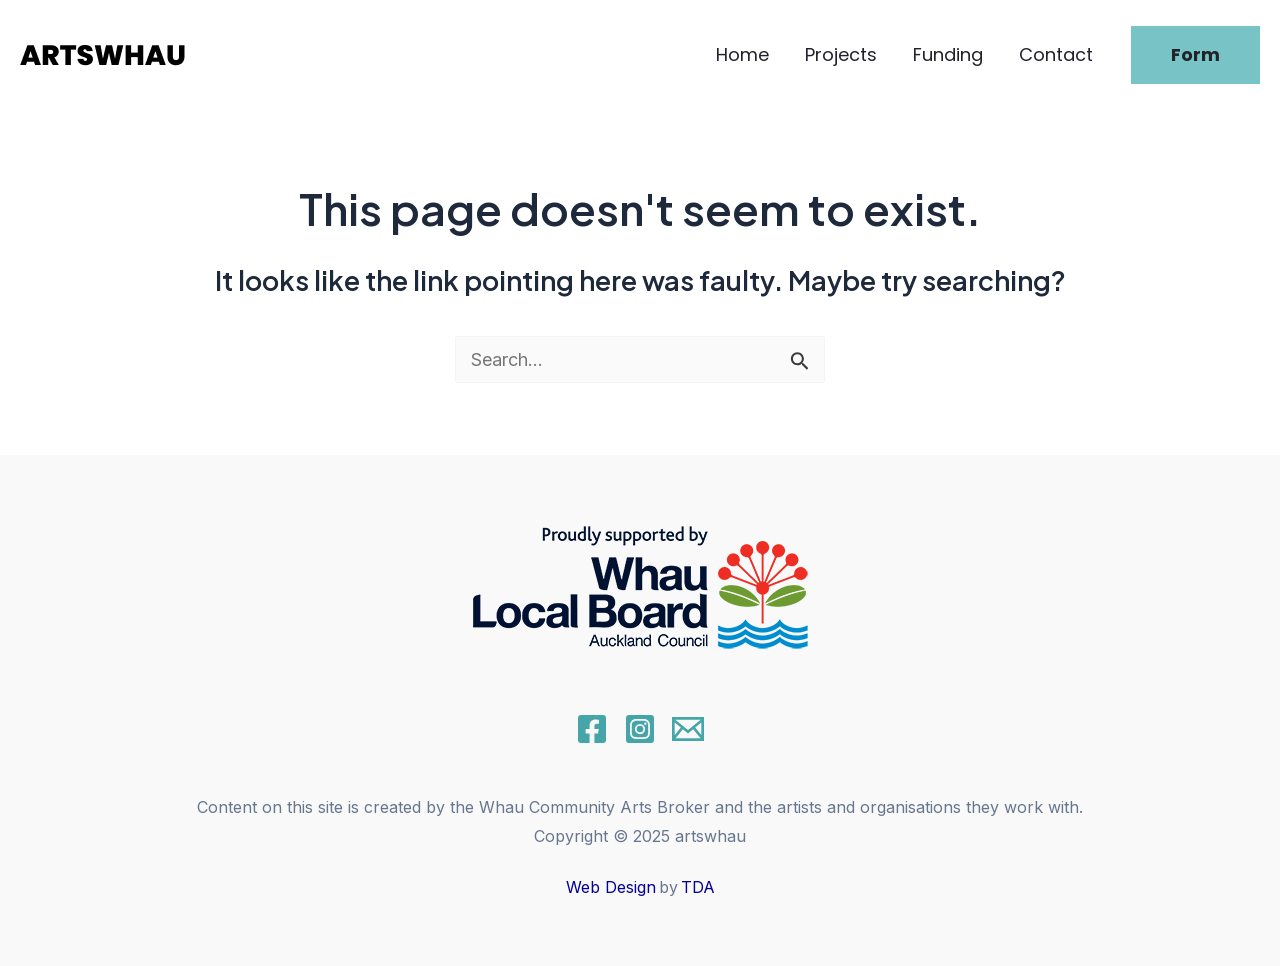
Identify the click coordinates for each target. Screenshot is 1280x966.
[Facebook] (592, 729)
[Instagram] (640, 729)
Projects (841, 54)
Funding (948, 54)
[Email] (688, 729)
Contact (1056, 54)
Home (742, 54)
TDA (698, 887)
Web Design (611, 887)
